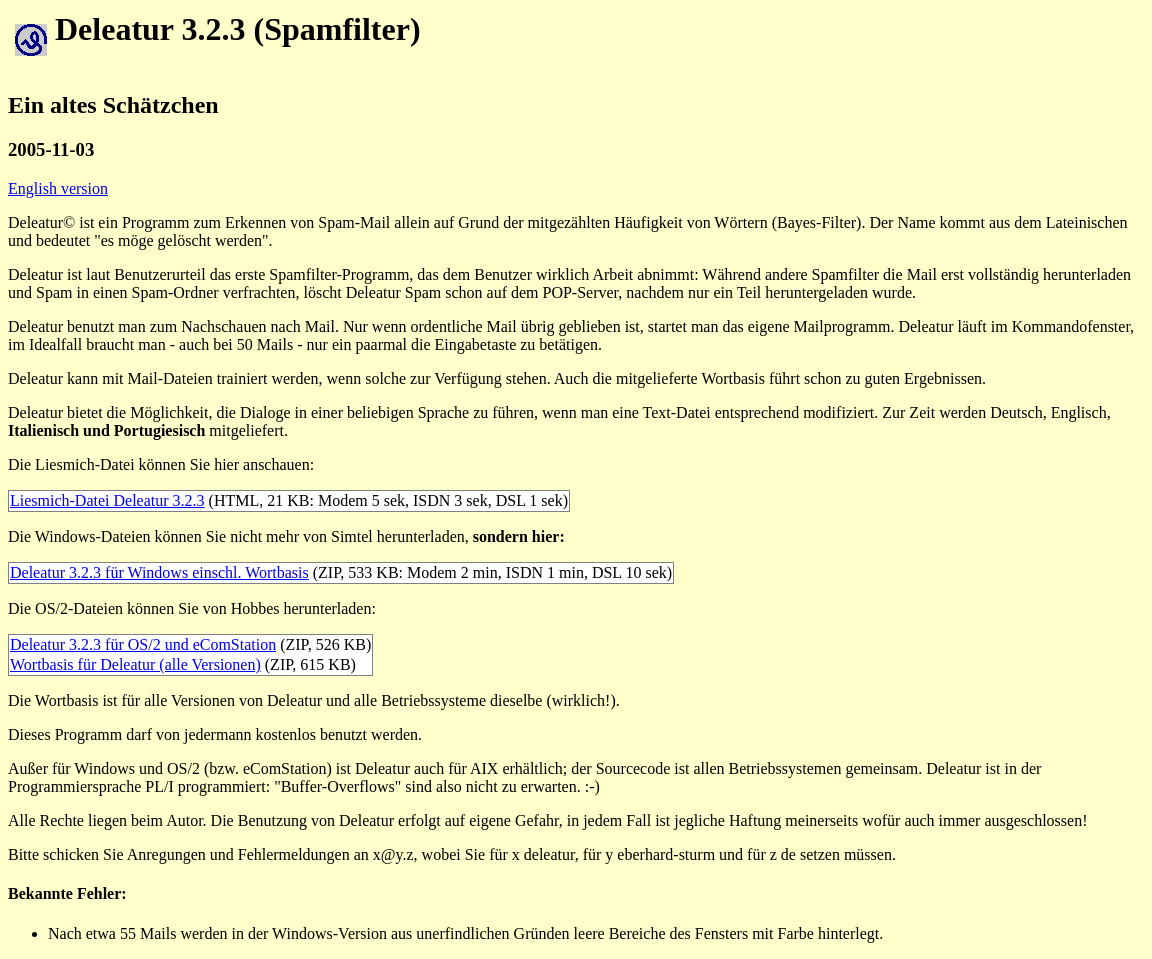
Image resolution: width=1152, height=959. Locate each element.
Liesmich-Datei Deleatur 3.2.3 (107, 500)
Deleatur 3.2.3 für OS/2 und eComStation (143, 644)
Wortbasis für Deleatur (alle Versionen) (135, 664)
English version (58, 188)
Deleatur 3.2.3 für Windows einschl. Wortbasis (159, 572)
